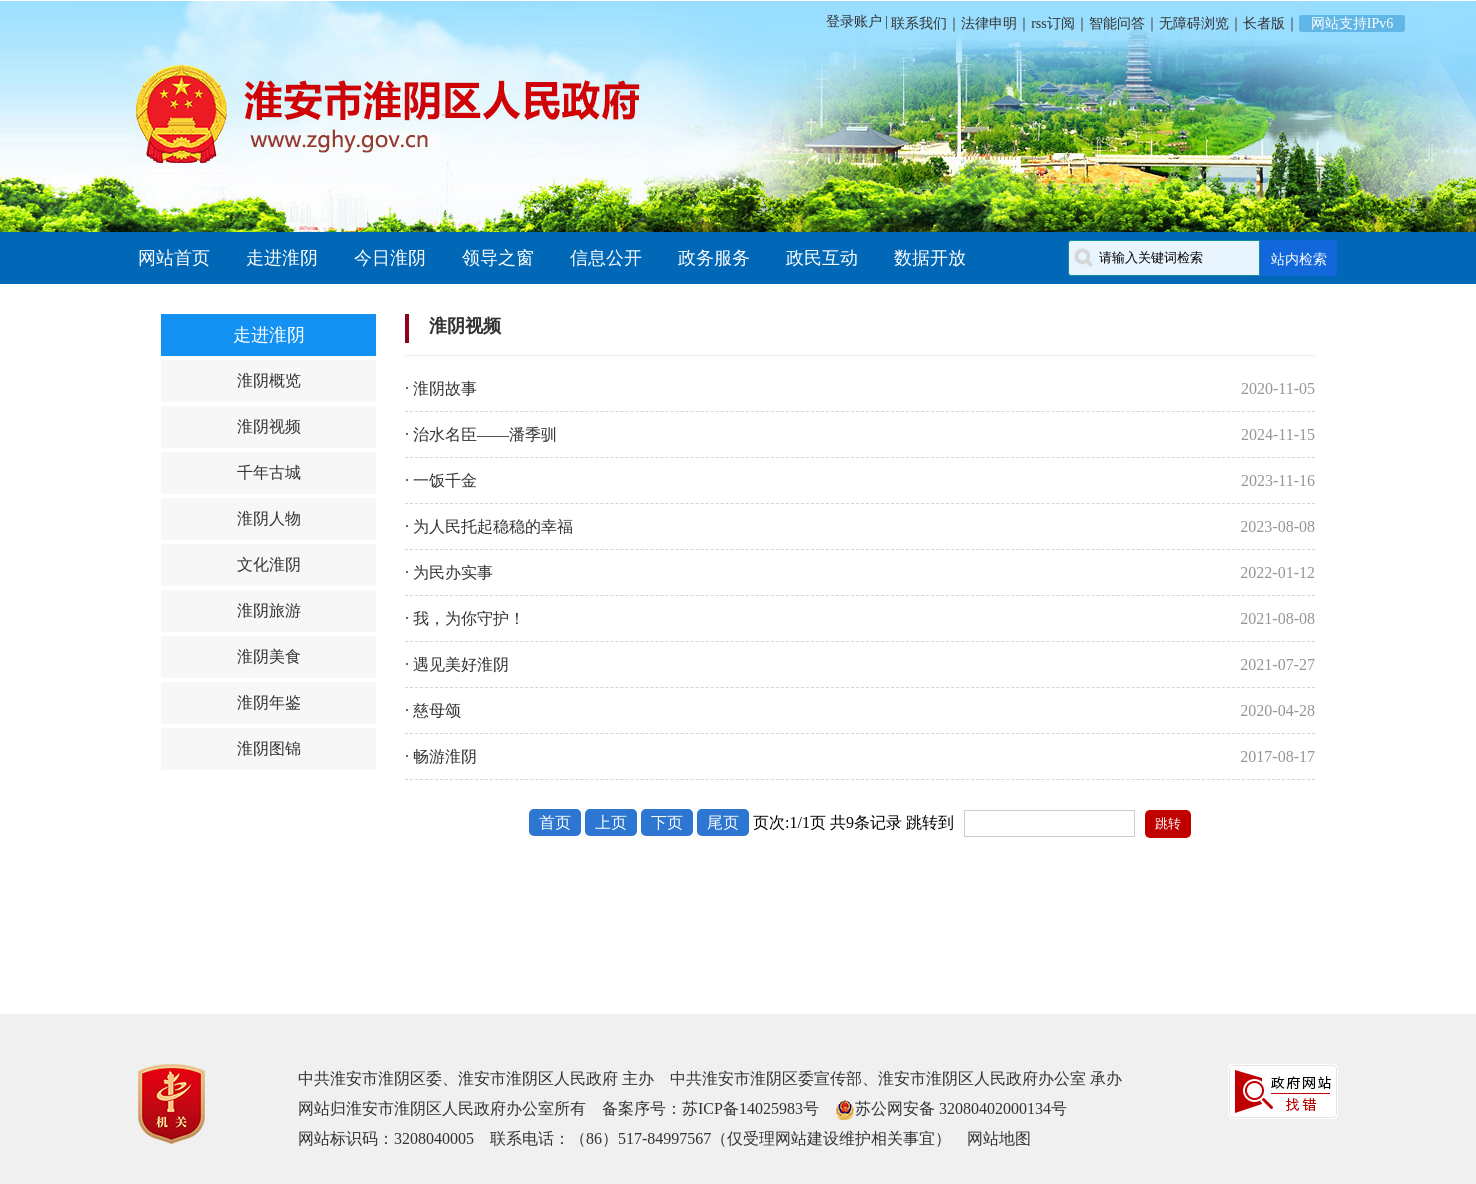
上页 (611, 822)
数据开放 (930, 258)
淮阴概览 (269, 380)
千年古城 (269, 472)
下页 (667, 822)
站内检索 (1299, 259)
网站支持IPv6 (1352, 23)
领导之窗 (498, 258)
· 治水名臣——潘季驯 (481, 434)
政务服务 (714, 258)
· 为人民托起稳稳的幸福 (489, 526)
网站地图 (999, 1138)
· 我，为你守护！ (465, 618)
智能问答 (1117, 23)
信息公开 (606, 258)
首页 (555, 822)
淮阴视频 (269, 426)
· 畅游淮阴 (441, 756)
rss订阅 (1053, 23)
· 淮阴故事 (441, 388)
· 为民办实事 (449, 572)
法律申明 (989, 23)
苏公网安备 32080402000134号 (961, 1108)
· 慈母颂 (433, 710)
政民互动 (822, 258)
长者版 (1264, 23)
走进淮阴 (282, 258)
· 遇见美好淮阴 (457, 664)
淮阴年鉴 (269, 702)
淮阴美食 (269, 656)
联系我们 (918, 23)
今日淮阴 (390, 258)
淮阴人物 (269, 518)
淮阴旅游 (269, 610)
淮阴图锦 (269, 748)
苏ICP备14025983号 (750, 1108)
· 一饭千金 (441, 480)
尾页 (723, 822)
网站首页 (174, 258)
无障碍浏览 (1194, 23)
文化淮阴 (269, 564)
